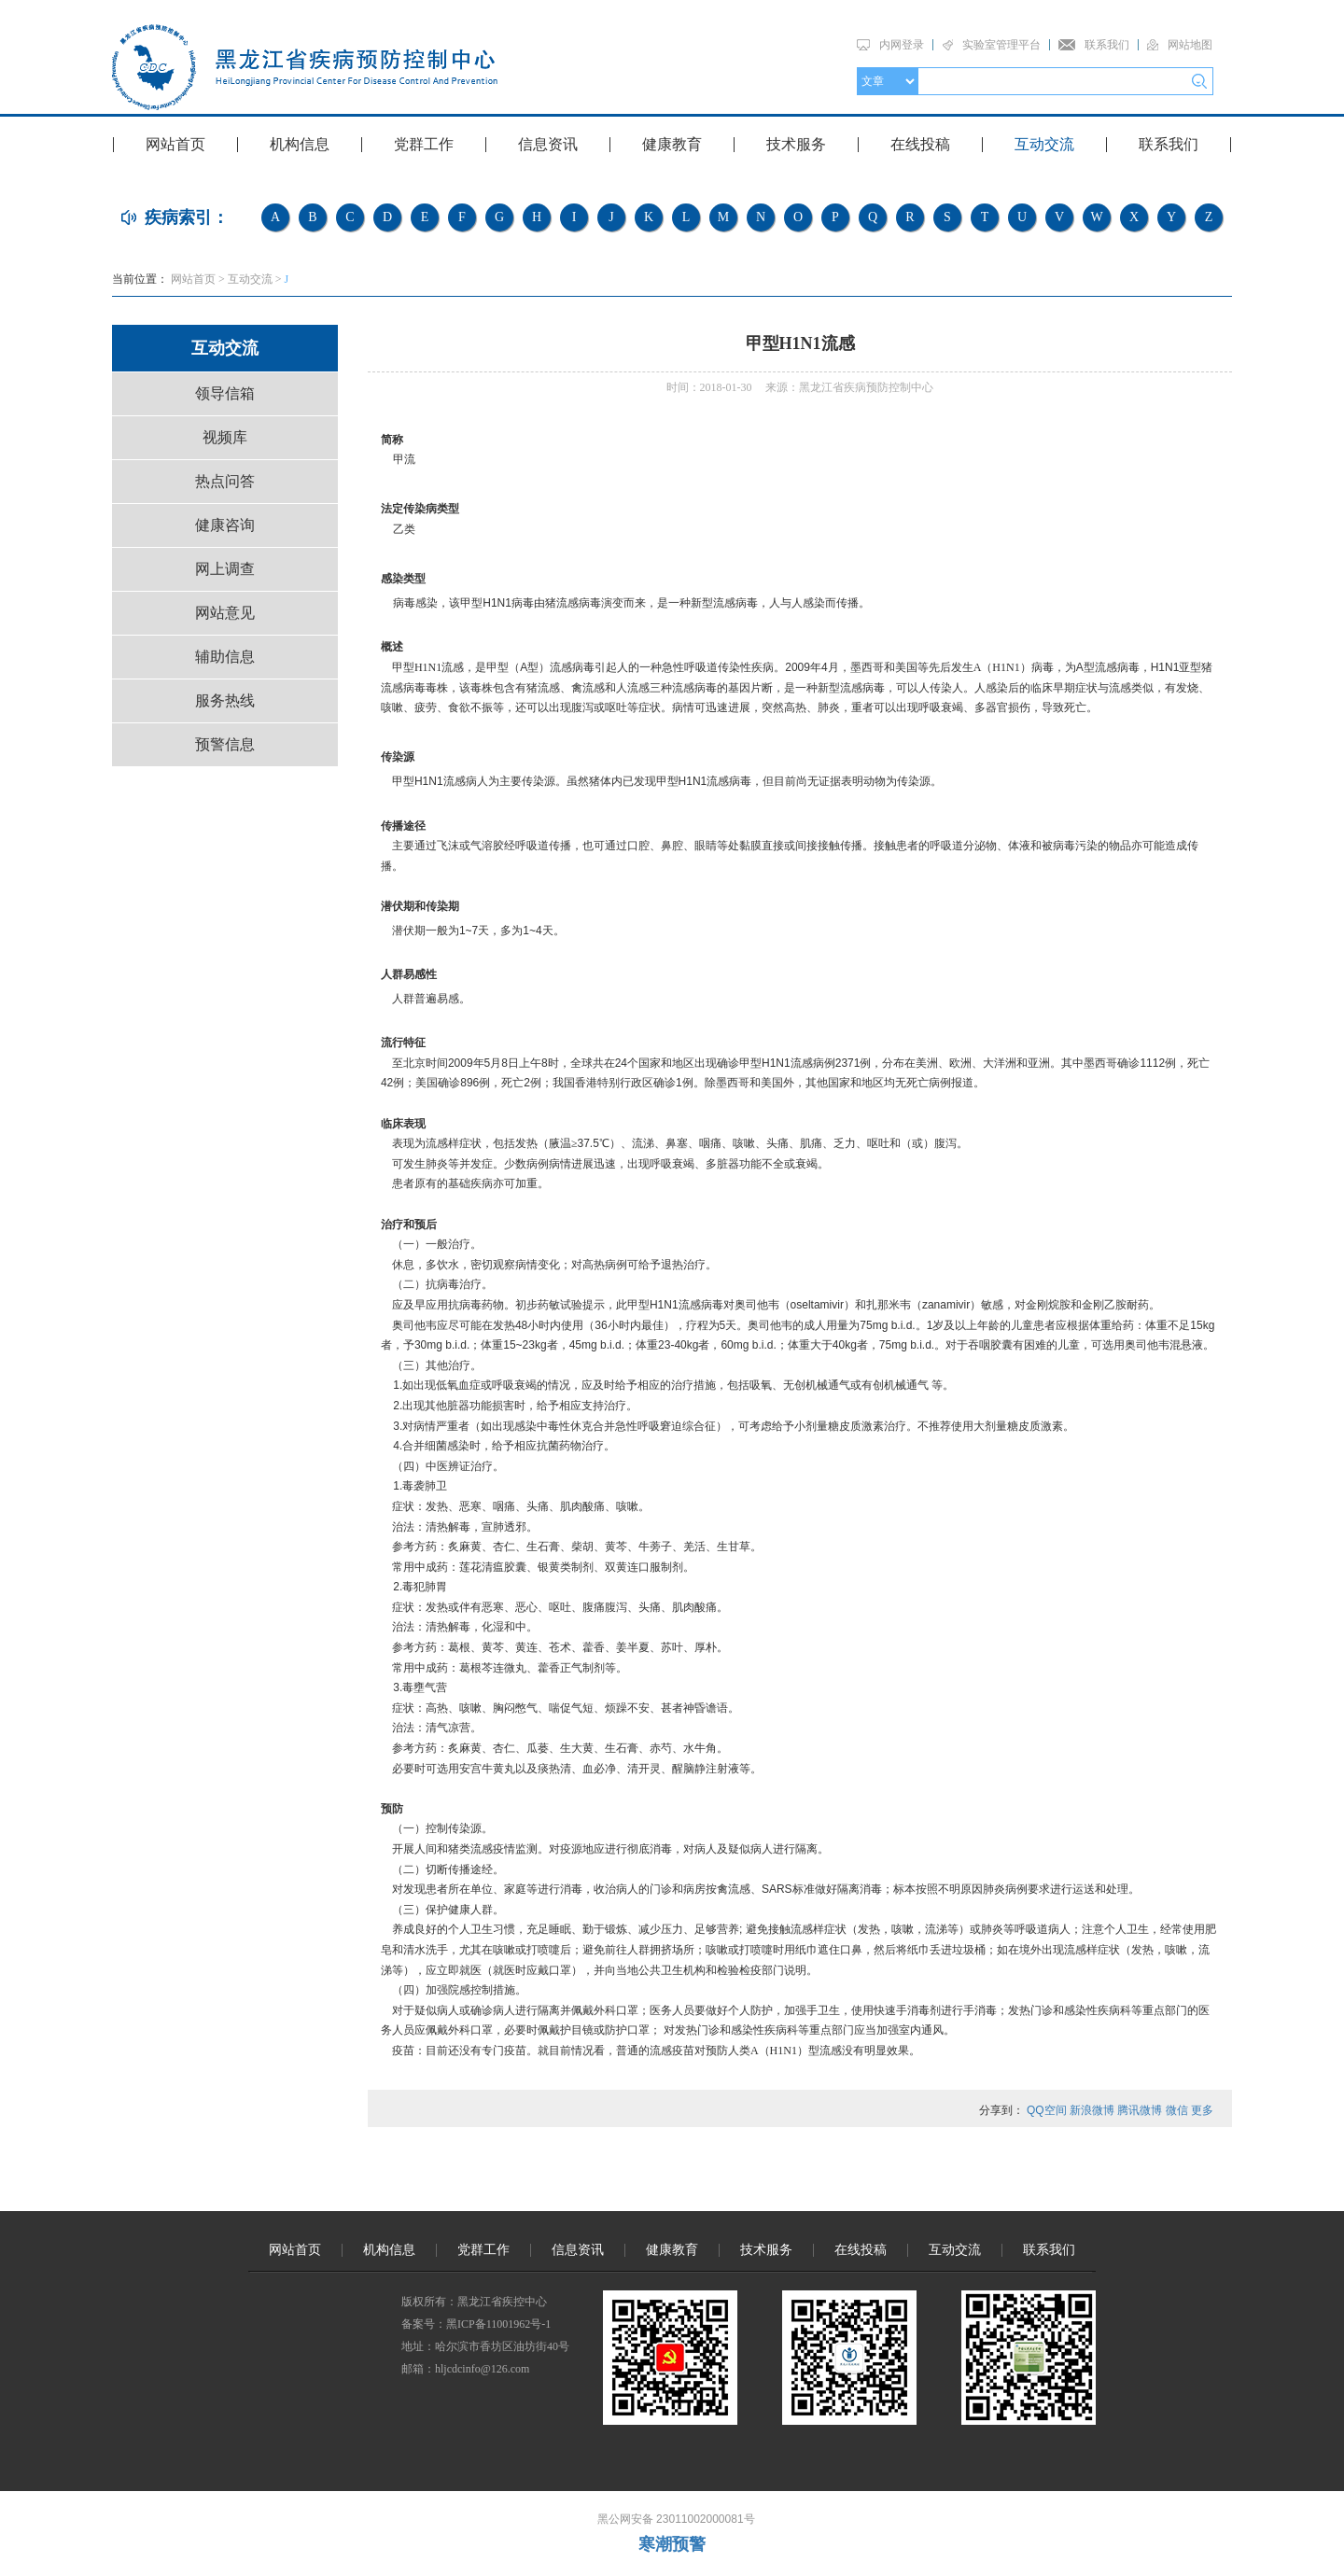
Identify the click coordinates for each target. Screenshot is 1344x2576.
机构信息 (299, 144)
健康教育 (672, 144)
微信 (1177, 2110)
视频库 (225, 437)
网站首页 (175, 144)
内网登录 (901, 44)
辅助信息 (225, 657)
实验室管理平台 (1001, 44)
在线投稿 (920, 144)
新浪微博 (1092, 2110)
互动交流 (1044, 144)
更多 (1202, 2110)
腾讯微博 (1139, 2110)
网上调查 (225, 569)
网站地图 (1190, 44)
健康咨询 (225, 525)
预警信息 (225, 744)
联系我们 (1107, 44)
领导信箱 (225, 393)
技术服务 (796, 144)
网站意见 (225, 613)
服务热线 (225, 700)
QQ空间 (1047, 2110)
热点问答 (225, 481)
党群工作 (424, 144)
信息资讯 (548, 144)
